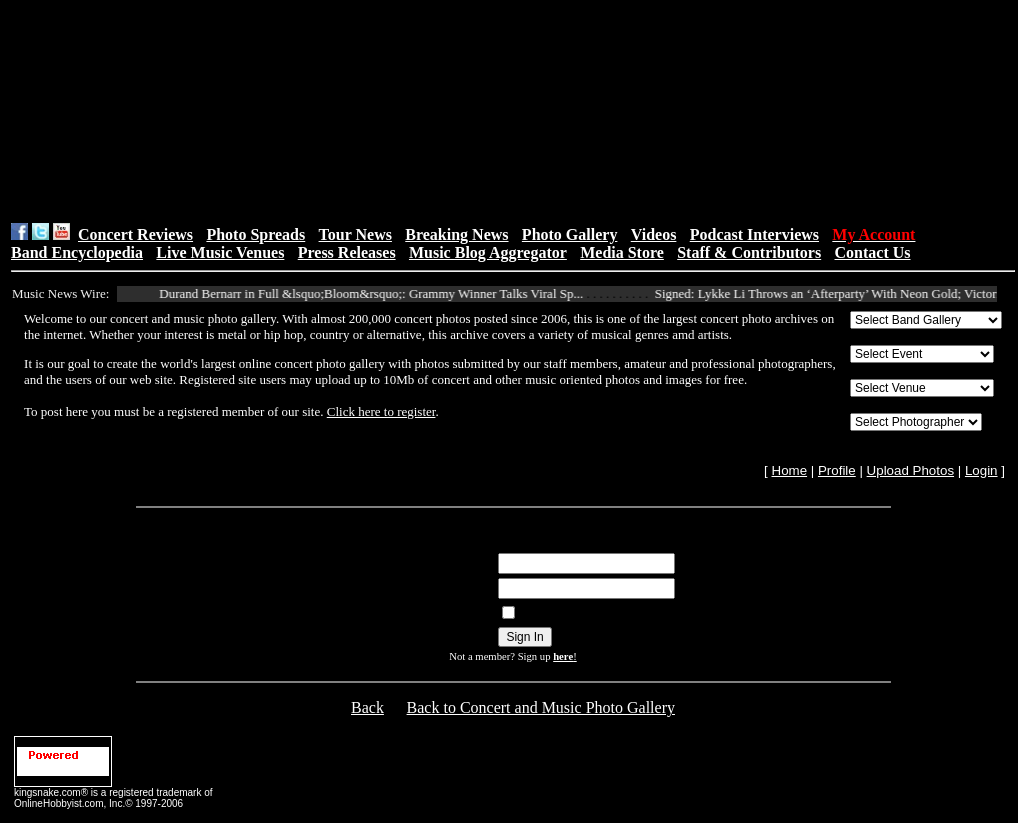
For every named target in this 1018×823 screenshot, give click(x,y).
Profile (837, 470)
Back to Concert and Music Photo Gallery (541, 707)
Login (981, 470)
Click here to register (381, 411)
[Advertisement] (337, 111)
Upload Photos (910, 470)
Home (790, 470)
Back (367, 707)
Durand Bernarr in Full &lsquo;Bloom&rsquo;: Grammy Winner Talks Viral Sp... (380, 293)
